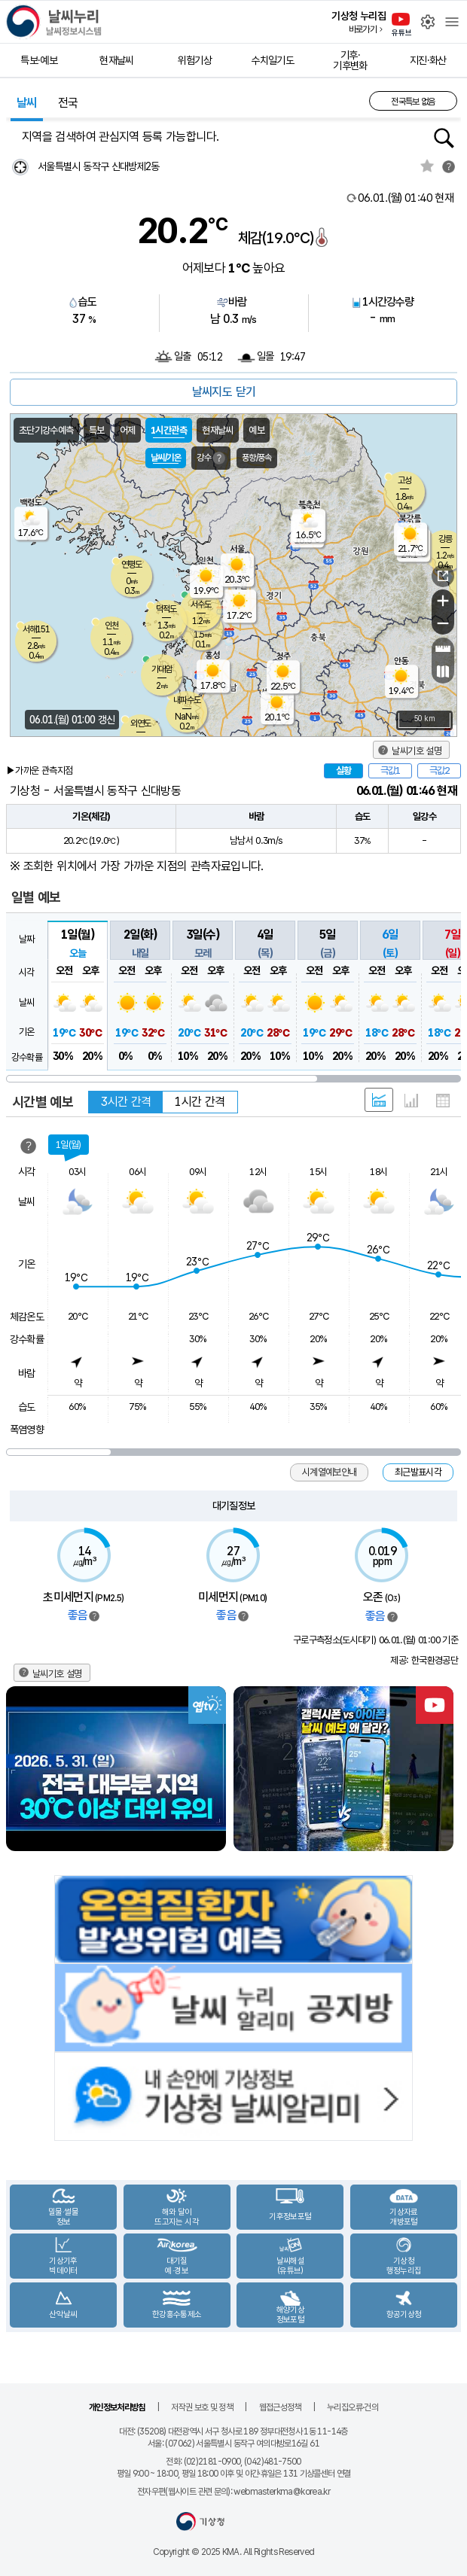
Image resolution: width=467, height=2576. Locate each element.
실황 (343, 770)
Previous (19, 1768)
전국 (68, 103)
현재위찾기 (20, 167)
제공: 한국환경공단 (424, 1660)
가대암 (161, 669)
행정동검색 (444, 138)
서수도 (201, 604)
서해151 (36, 629)
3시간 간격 (126, 1102)
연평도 (131, 564)
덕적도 (166, 609)
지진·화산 (428, 60)
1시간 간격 (199, 1102)
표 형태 (443, 1101)
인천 (111, 625)
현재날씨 (116, 60)
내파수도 (186, 700)
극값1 (390, 770)
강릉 (445, 539)
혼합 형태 (379, 1100)
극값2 (439, 770)
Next (448, 1768)
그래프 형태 (411, 1101)
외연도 (140, 723)
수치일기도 (272, 60)
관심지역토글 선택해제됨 (427, 165)
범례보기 (94, 1616)
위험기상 (195, 60)
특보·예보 (38, 60)
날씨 (27, 103)
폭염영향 (27, 1429)
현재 (406, 198)
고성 (404, 480)
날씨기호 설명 (416, 751)
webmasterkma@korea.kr (281, 2491)
